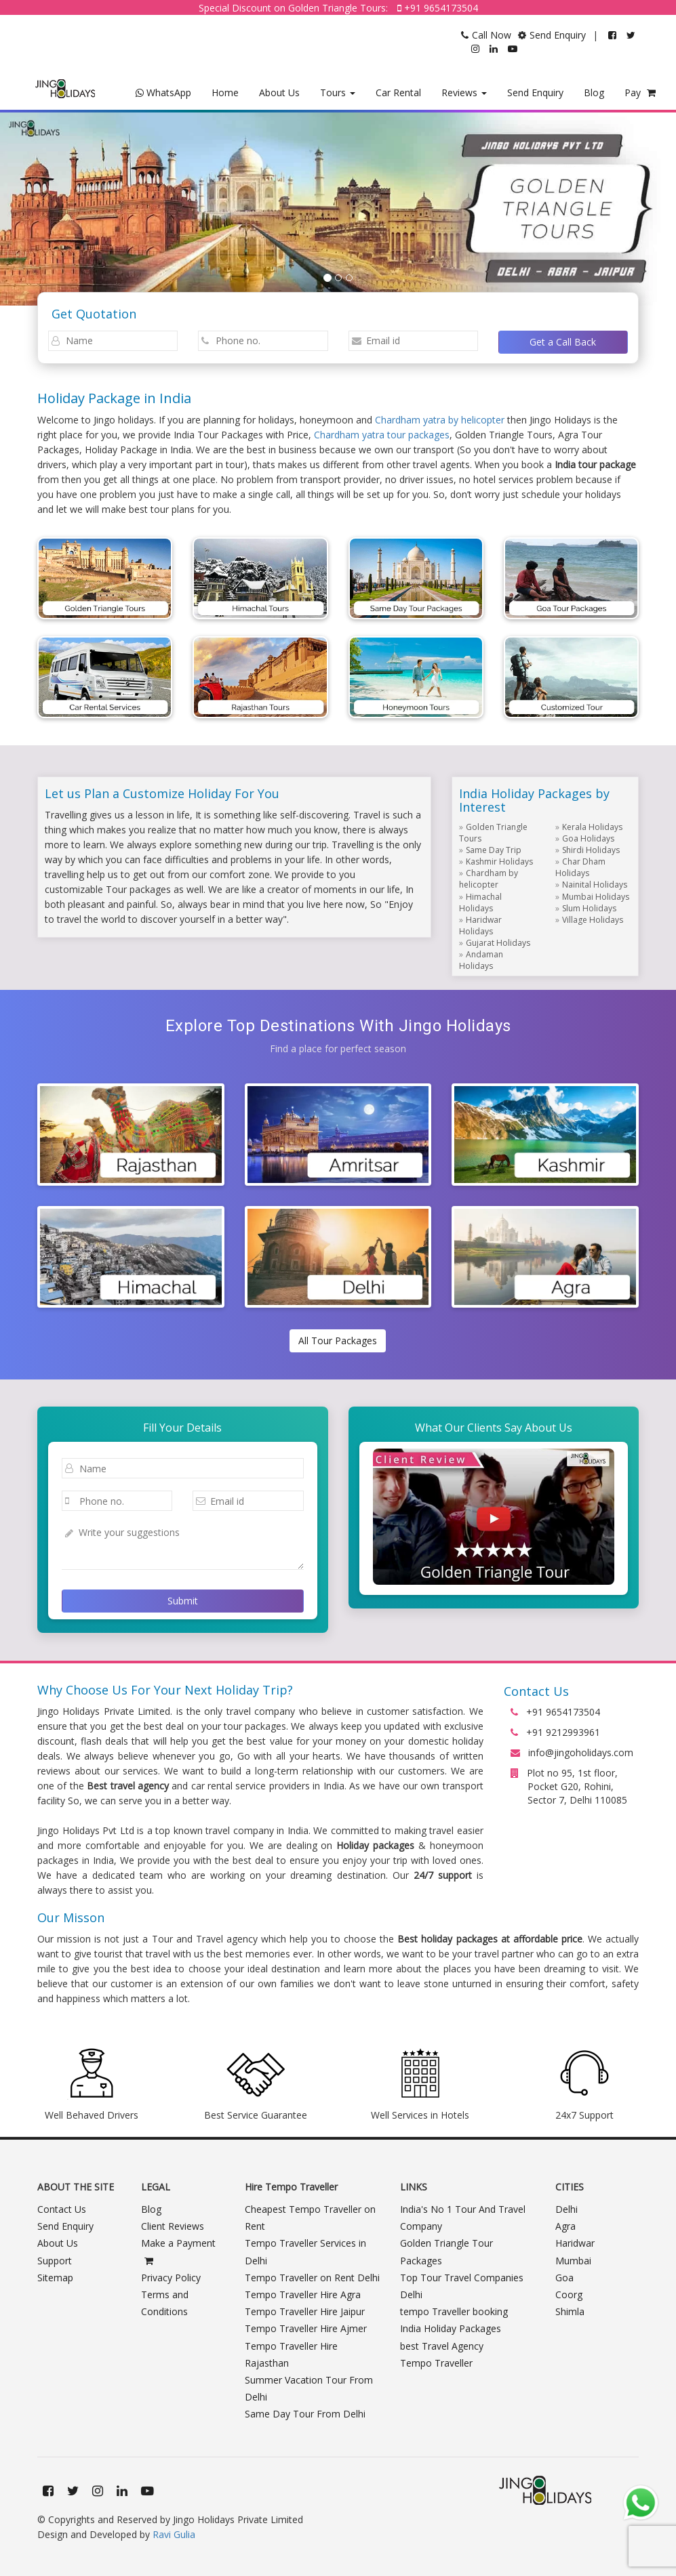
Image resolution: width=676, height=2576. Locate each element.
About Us (279, 92)
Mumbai (573, 2260)
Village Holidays (592, 920)
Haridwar (575, 2243)
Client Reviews (172, 2226)
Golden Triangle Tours (493, 832)
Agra (565, 2226)
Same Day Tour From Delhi (305, 2413)
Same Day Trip (493, 850)
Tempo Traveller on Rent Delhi (312, 2277)
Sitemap (55, 2277)
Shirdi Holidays (591, 850)
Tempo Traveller (436, 2362)
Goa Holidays (588, 838)
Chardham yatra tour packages (382, 434)
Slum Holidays (589, 908)
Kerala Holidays (592, 827)
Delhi (566, 2209)
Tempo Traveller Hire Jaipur (305, 2311)
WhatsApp (163, 92)
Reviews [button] (464, 92)
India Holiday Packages (450, 2328)
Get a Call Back (563, 341)
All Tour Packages (337, 1340)
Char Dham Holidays (580, 867)
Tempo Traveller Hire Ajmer (306, 2328)
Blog (594, 92)
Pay (640, 92)
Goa (564, 2277)
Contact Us (61, 2209)
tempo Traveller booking (454, 2311)
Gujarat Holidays (498, 943)
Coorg (568, 2294)
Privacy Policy (171, 2277)
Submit (182, 1600)
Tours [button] (337, 92)
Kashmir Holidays (499, 861)
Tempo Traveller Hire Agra (303, 2294)
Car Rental (398, 92)
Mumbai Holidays (595, 896)
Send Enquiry (535, 92)
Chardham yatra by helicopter (439, 419)
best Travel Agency (441, 2346)
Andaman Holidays (481, 960)
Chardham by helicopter (488, 878)
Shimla (569, 2311)
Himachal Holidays (480, 902)
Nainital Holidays (594, 884)
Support (54, 2260)
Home (225, 92)
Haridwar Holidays (480, 925)
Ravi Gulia (174, 2534)
